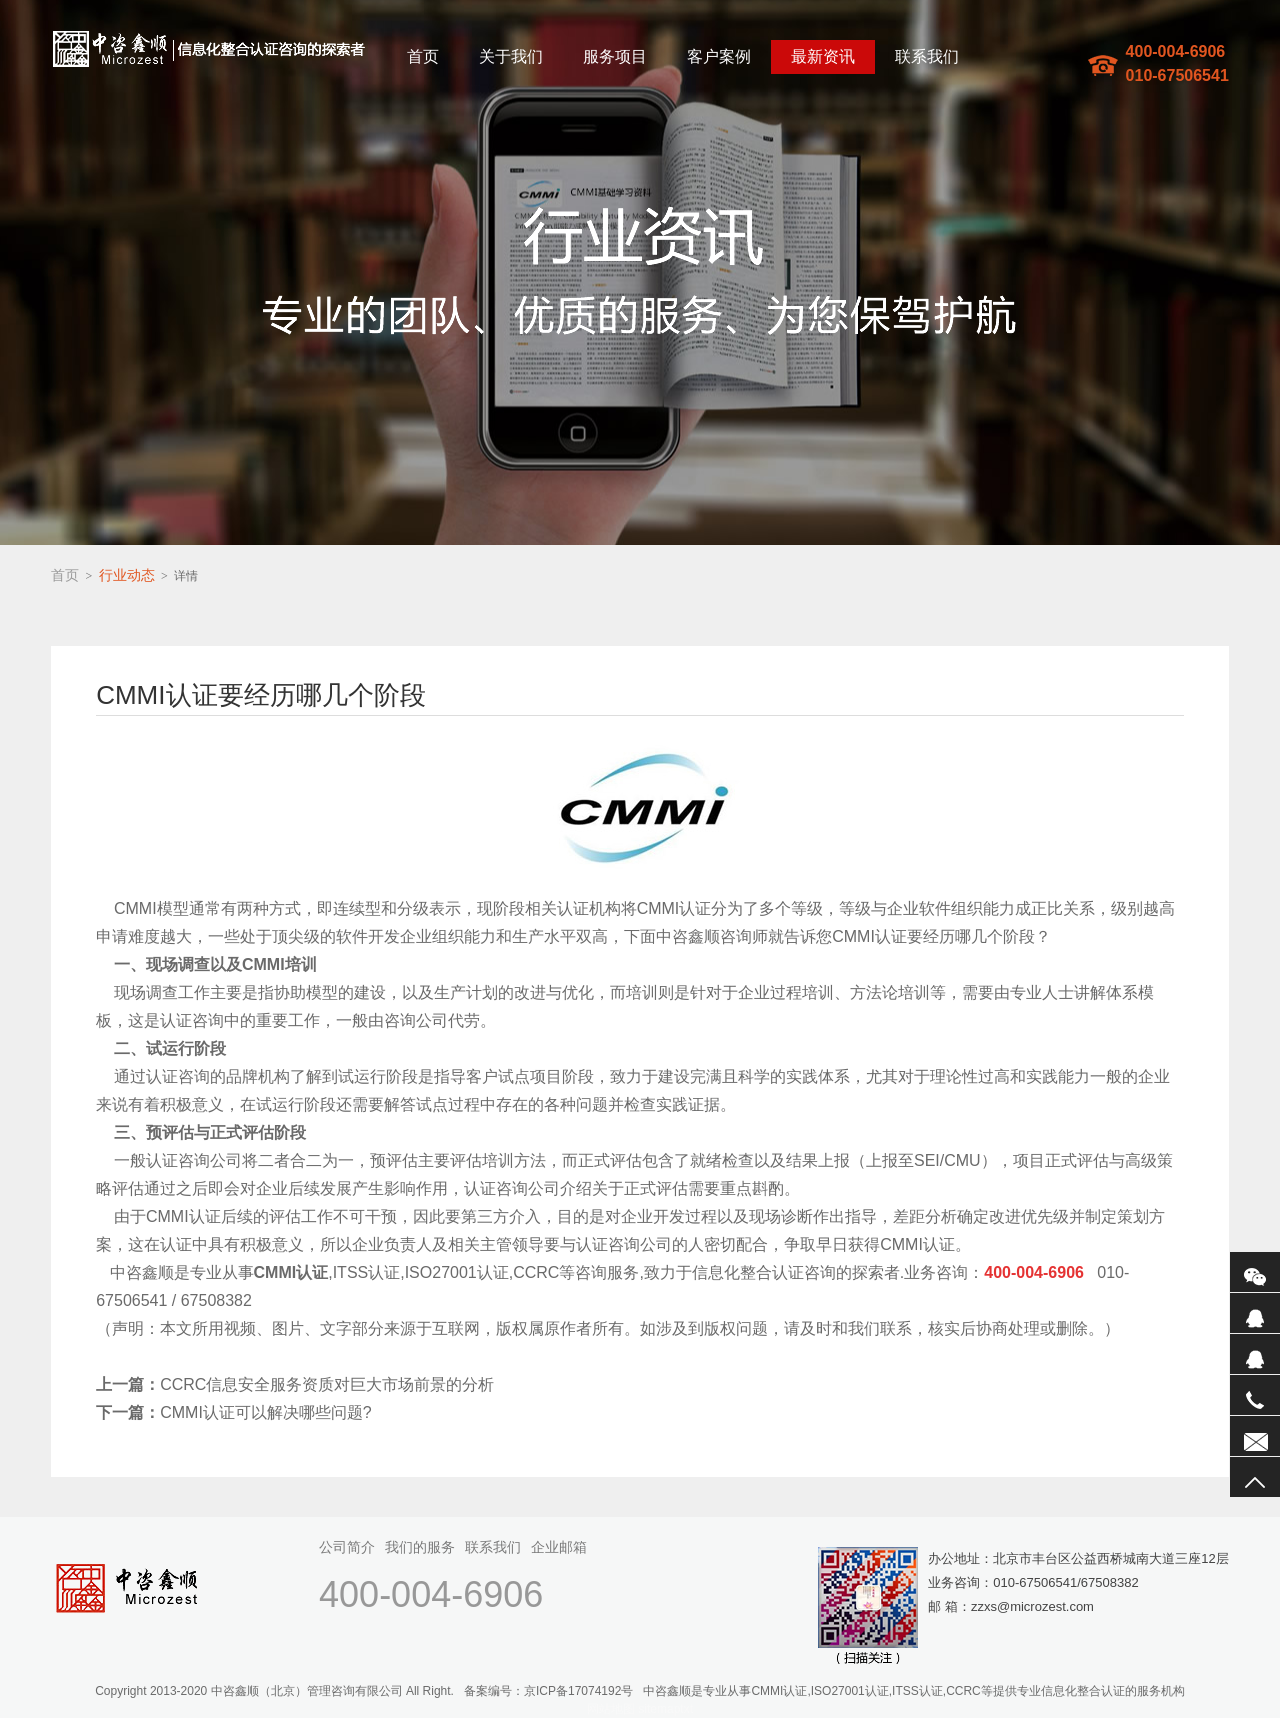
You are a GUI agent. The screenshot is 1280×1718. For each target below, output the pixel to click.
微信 (1255, 1272)
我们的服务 (420, 1547)
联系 (1255, 1436)
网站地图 (611, 1709)
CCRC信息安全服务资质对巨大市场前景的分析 (295, 1384)
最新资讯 (823, 56)
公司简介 (347, 1547)
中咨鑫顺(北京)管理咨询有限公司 (209, 49)
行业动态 (127, 575)
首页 (423, 56)
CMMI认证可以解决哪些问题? (234, 1412)
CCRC (536, 1272)
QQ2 (1255, 1354)
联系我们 (927, 56)
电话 (1255, 1395)
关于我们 (511, 56)
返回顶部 (1255, 1477)
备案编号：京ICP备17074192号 (548, 1691)
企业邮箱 (559, 1547)
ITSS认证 (367, 1272)
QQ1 (1255, 1313)
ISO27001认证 (457, 1272)
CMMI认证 (674, 908)
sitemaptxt (665, 1709)
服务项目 (615, 56)
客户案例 (719, 56)
